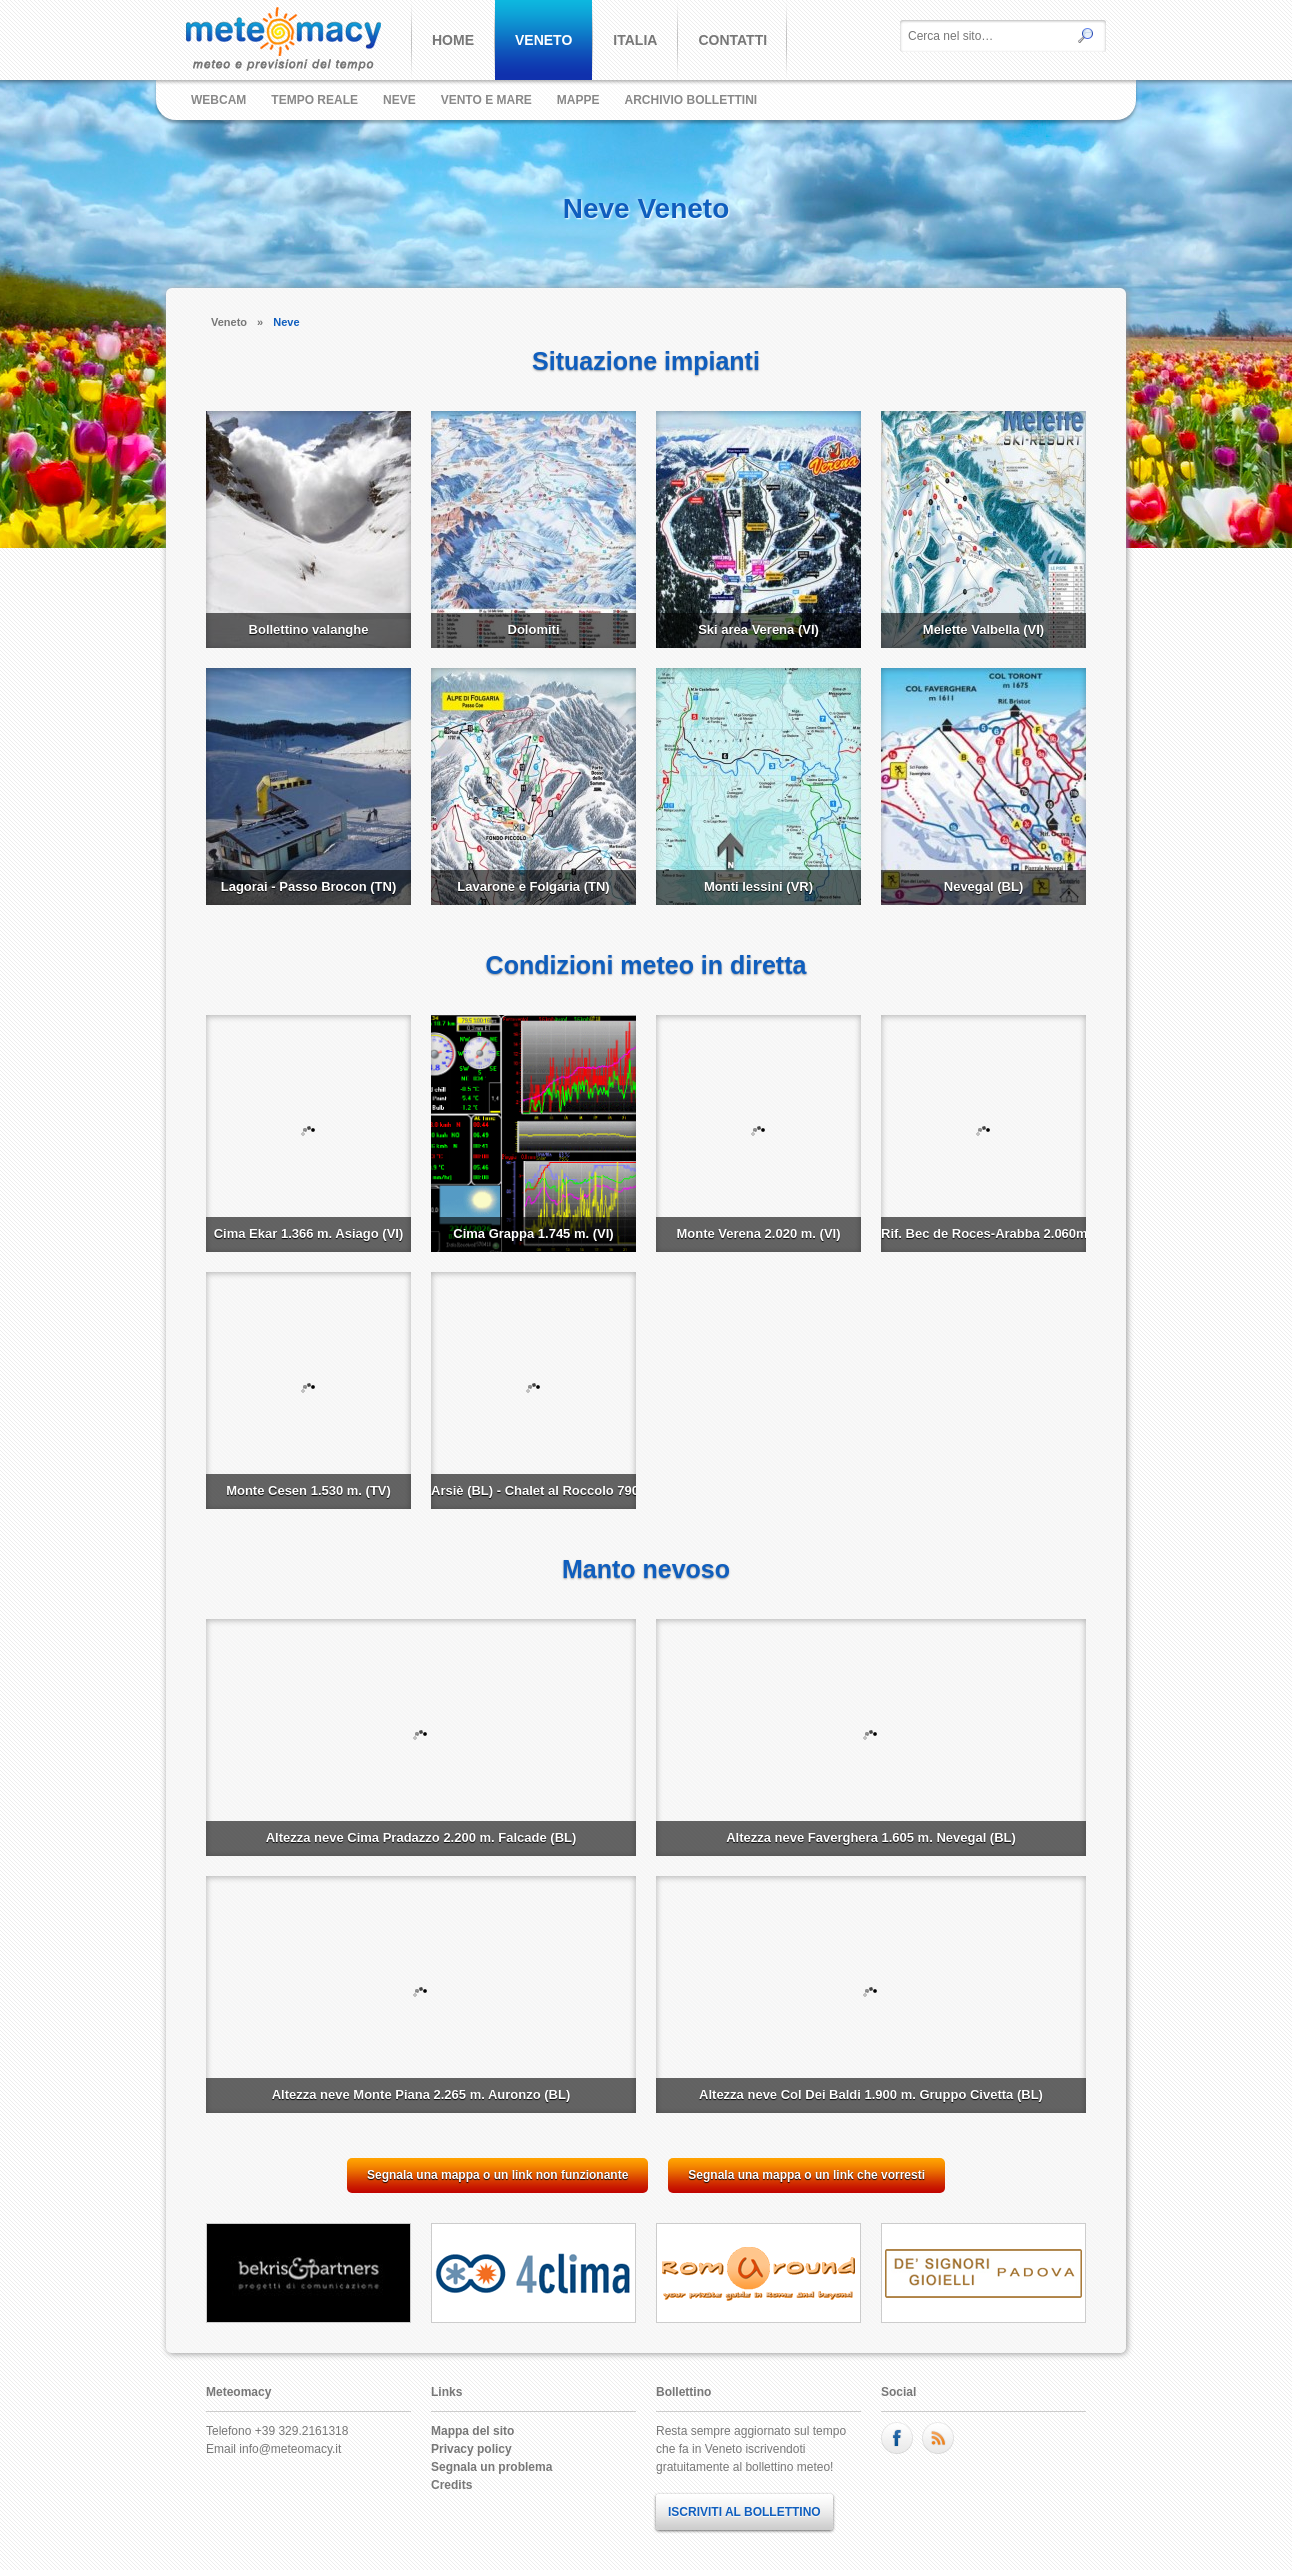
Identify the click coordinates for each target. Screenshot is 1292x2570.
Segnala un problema (491, 2467)
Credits (451, 2485)
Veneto (229, 322)
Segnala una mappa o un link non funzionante (497, 2175)
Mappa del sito (472, 2431)
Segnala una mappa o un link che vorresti (806, 2175)
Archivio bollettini (691, 100)
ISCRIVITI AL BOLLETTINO (744, 2512)
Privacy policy (471, 2449)
